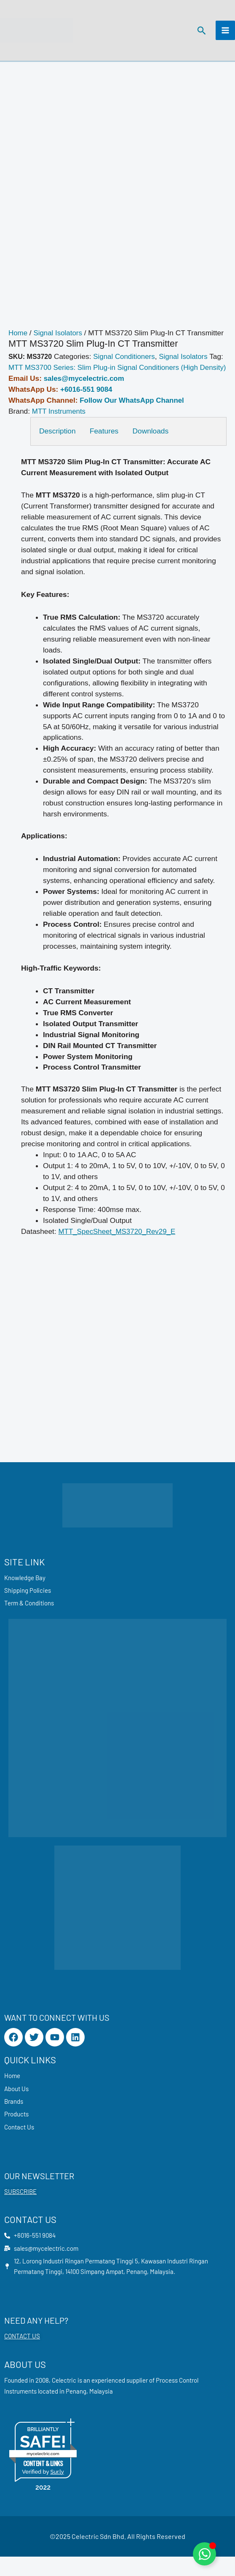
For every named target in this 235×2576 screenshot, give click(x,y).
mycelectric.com (43, 2473)
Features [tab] (105, 446)
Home (18, 336)
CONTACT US (22, 2355)
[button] (201, 32)
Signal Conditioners (124, 360)
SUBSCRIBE (20, 2209)
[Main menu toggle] (225, 32)
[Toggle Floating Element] (204, 2553)
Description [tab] (57, 446)
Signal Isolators (59, 336)
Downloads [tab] (154, 446)
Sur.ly (57, 2491)
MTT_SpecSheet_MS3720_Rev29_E (119, 1246)
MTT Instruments (59, 426)
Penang (76, 2410)
